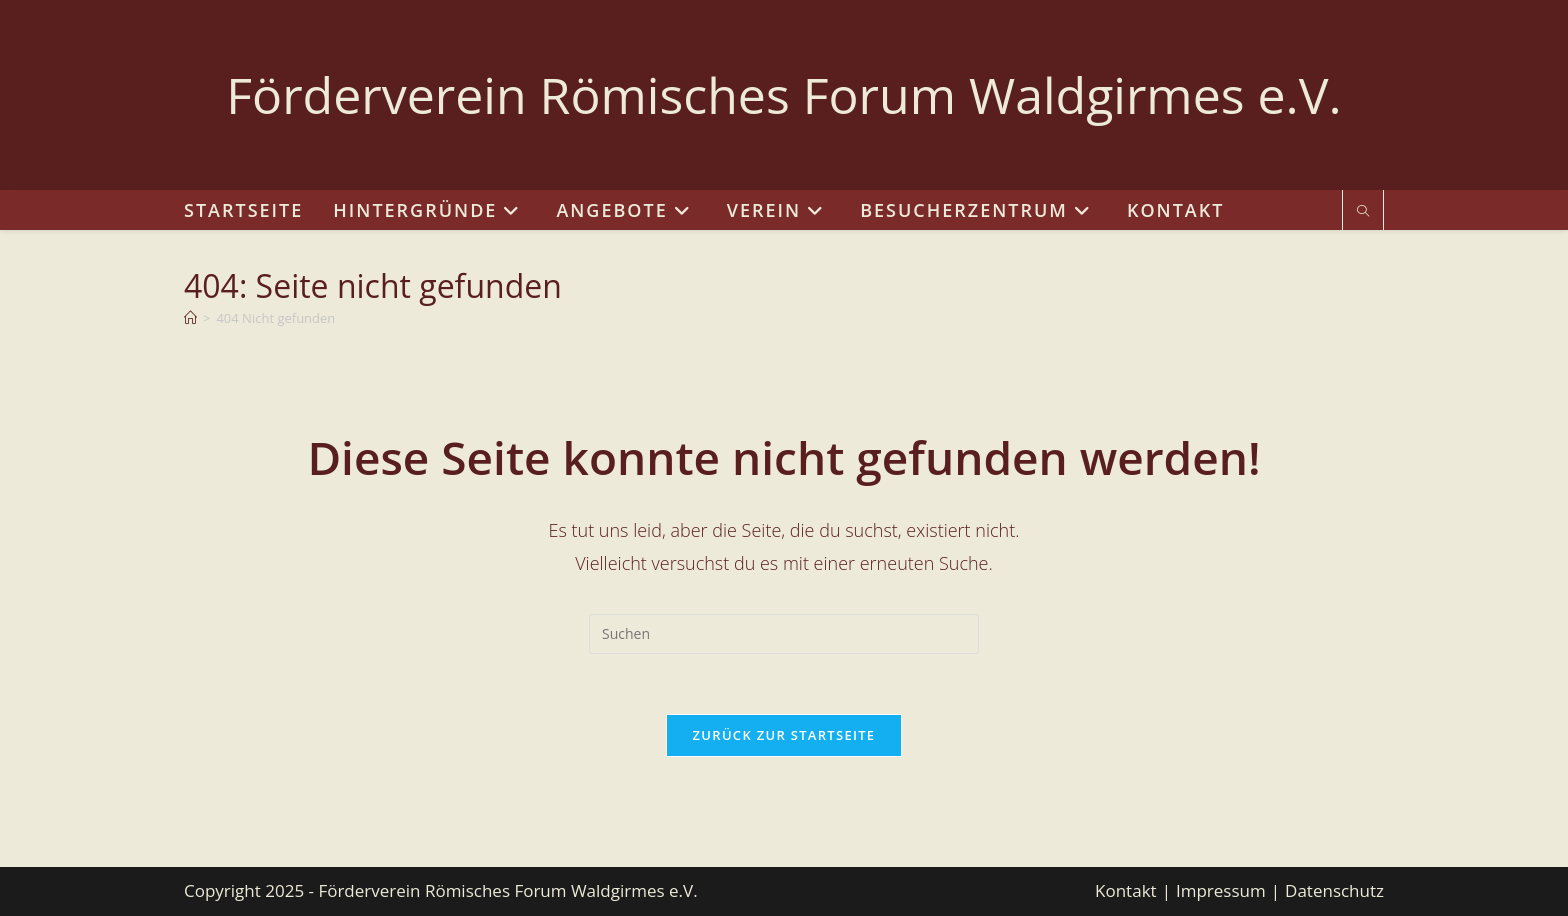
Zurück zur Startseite (784, 735)
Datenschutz (1334, 890)
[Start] (190, 318)
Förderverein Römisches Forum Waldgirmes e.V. (783, 95)
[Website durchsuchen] (1363, 212)
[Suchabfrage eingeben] (784, 634)
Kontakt (1126, 890)
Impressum (1221, 890)
